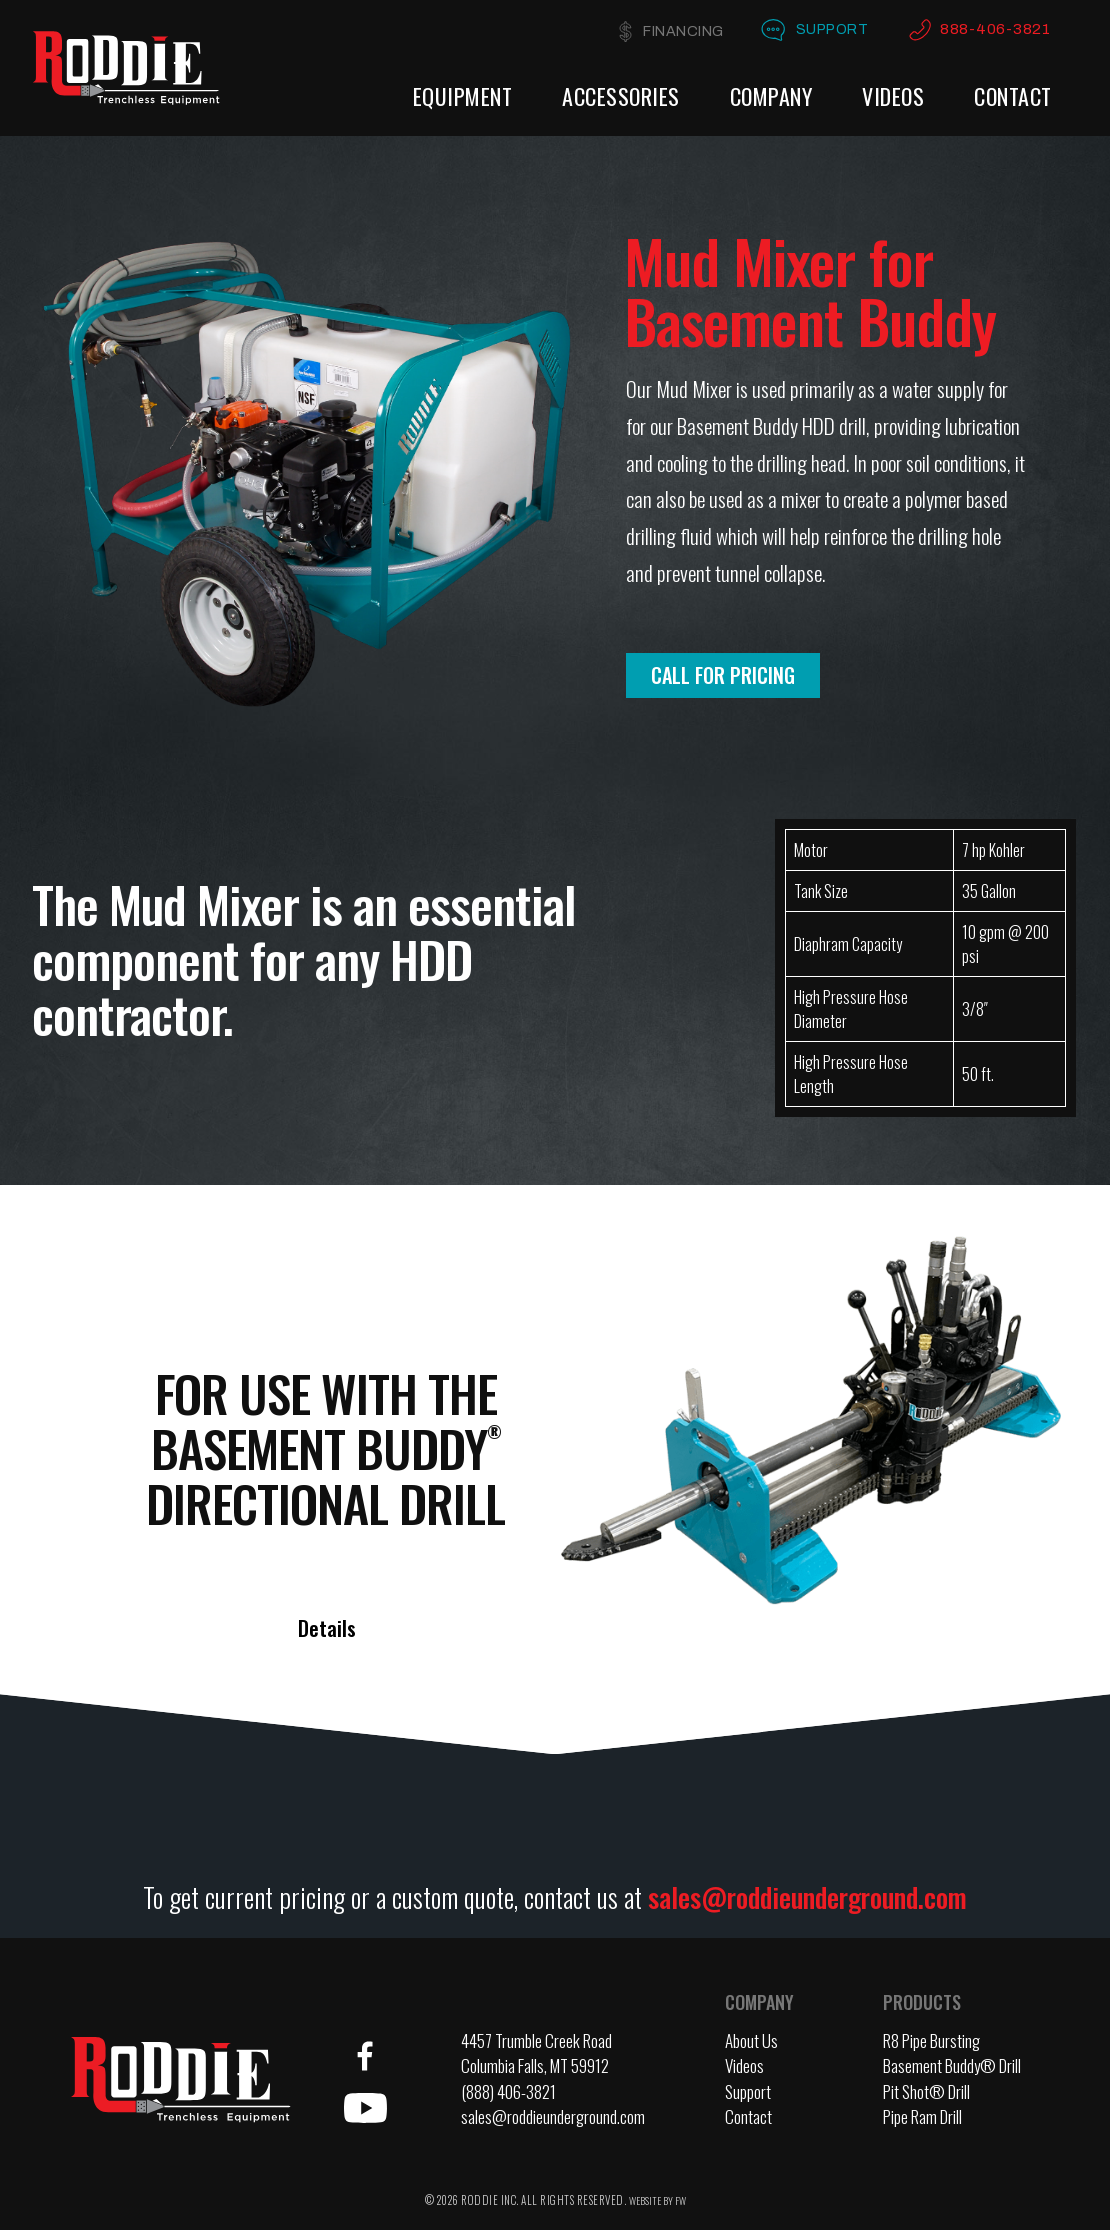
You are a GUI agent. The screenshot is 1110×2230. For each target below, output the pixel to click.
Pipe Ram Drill (922, 2116)
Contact (1013, 95)
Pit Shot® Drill (926, 2091)
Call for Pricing (723, 675)
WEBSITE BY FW (657, 2200)
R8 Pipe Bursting (931, 2040)
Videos (893, 95)
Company (771, 95)
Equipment (463, 95)
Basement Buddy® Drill (952, 2065)
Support (825, 30)
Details (327, 1627)
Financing (669, 32)
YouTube (365, 2108)
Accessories (621, 95)
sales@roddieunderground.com (807, 1897)
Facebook (365, 2056)
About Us (751, 2040)
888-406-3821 (994, 29)
